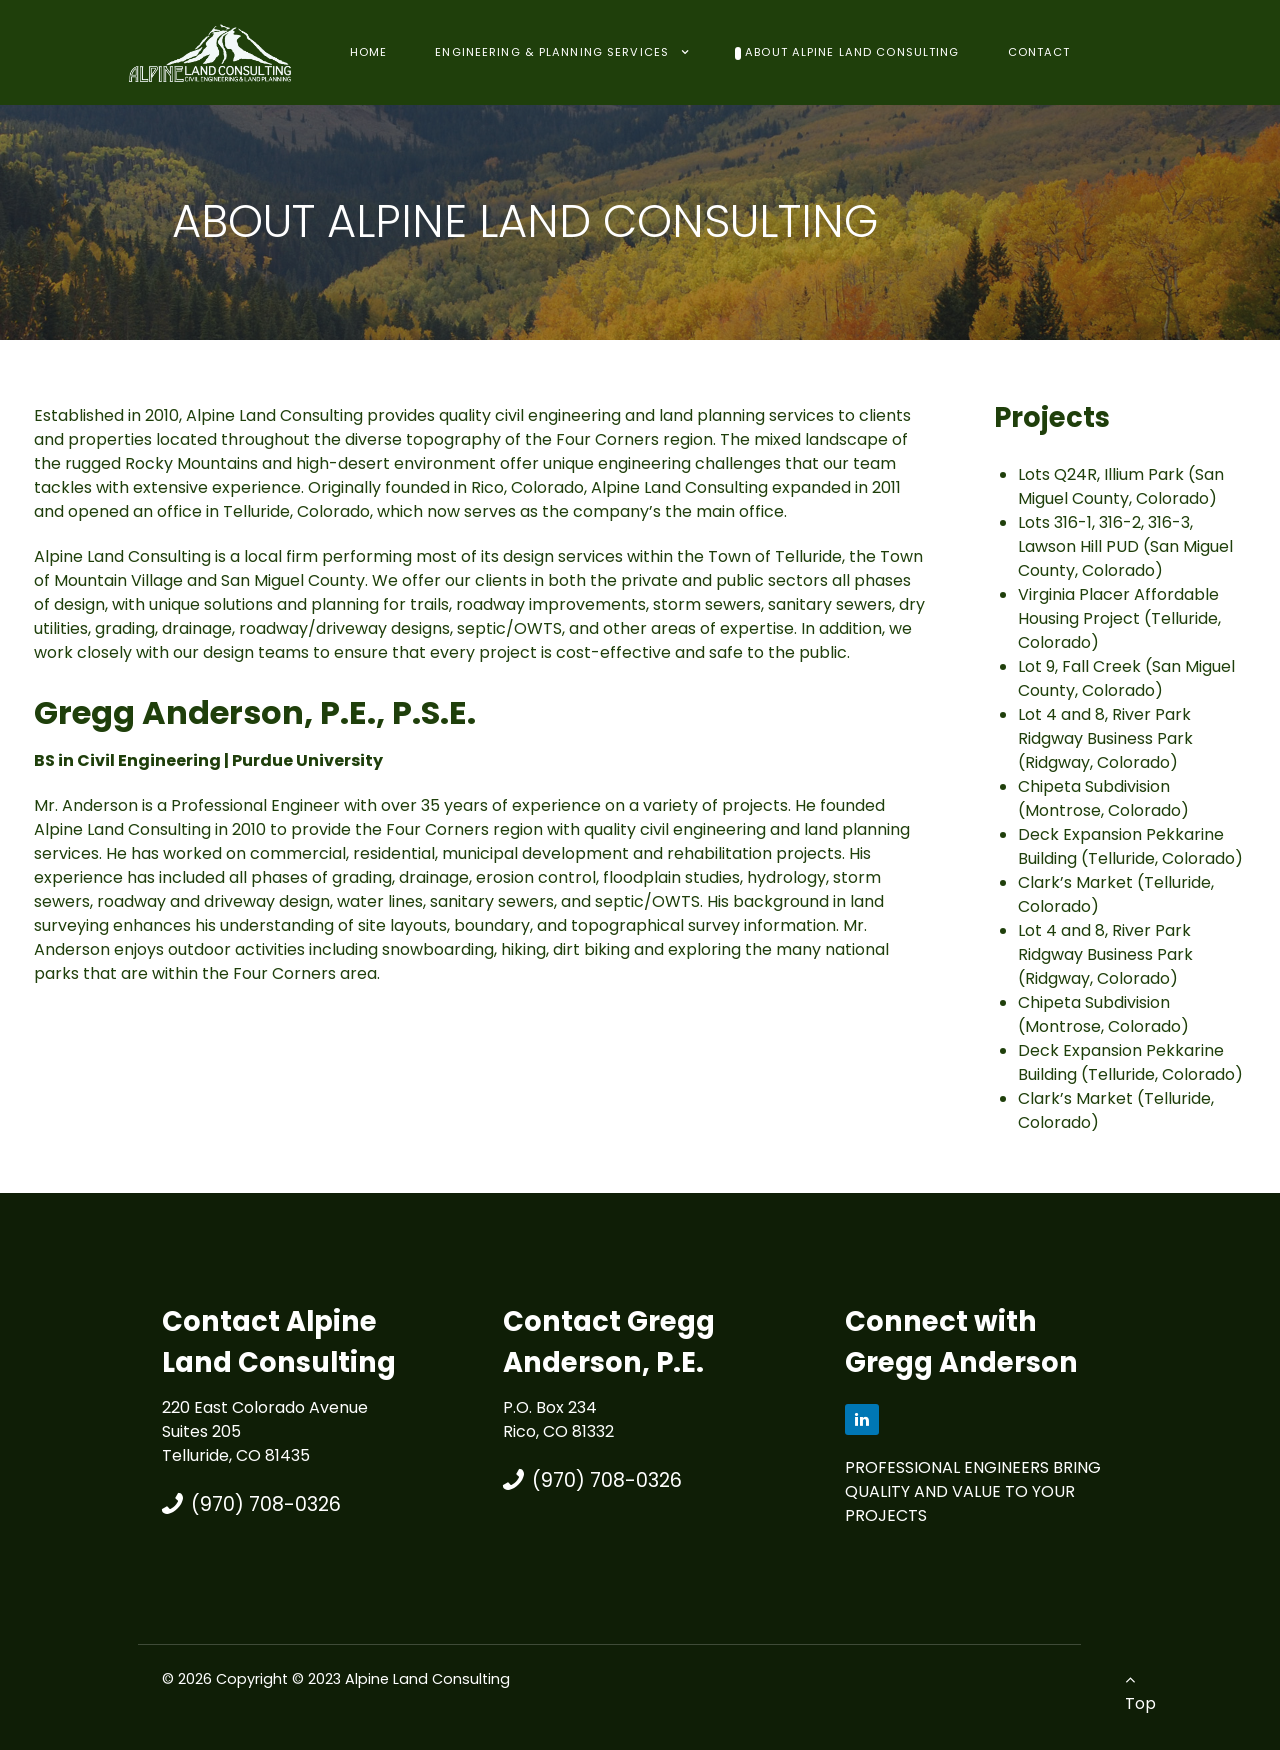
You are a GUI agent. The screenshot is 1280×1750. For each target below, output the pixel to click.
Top (1140, 1693)
